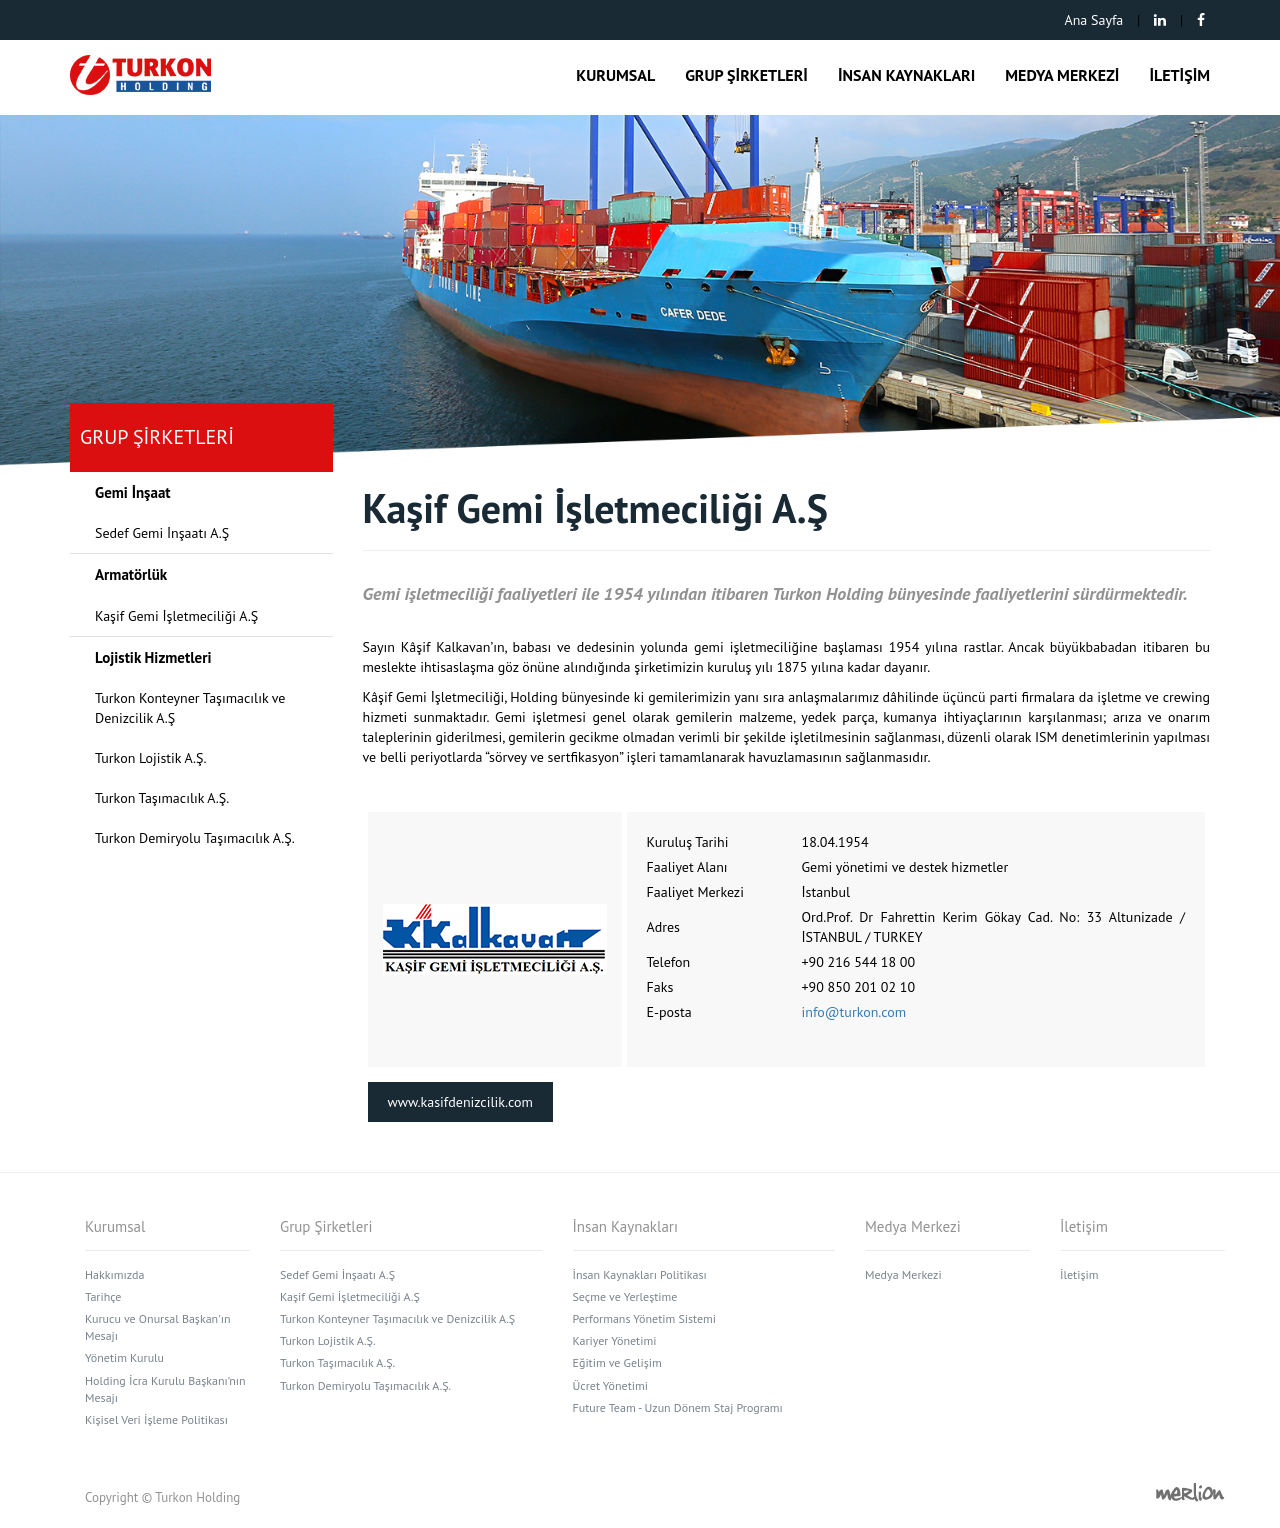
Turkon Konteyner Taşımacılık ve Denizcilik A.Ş (190, 708)
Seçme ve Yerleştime (625, 1296)
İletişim (1079, 1274)
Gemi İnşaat (133, 492)
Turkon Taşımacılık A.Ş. (162, 798)
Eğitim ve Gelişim (617, 1362)
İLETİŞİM (1179, 75)
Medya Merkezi (903, 1274)
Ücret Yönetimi (610, 1385)
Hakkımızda (114, 1274)
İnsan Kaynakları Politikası (640, 1274)
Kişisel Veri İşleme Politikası (156, 1419)
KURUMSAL (615, 75)
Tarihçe (103, 1296)
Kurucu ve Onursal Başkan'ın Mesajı (158, 1327)
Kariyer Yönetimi (615, 1340)
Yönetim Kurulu (124, 1357)
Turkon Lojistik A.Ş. (150, 758)
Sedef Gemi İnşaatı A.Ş (162, 533)
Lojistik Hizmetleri (153, 657)
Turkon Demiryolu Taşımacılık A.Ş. (195, 838)
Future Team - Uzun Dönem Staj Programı (678, 1407)
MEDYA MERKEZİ (1062, 75)
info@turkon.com (854, 1012)
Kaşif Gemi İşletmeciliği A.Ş (176, 616)
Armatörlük (131, 574)
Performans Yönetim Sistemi (645, 1318)
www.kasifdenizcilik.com (460, 1102)
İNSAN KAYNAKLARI (906, 75)
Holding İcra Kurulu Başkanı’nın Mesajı (165, 1389)
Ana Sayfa (1093, 20)
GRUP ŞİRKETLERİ (746, 75)
